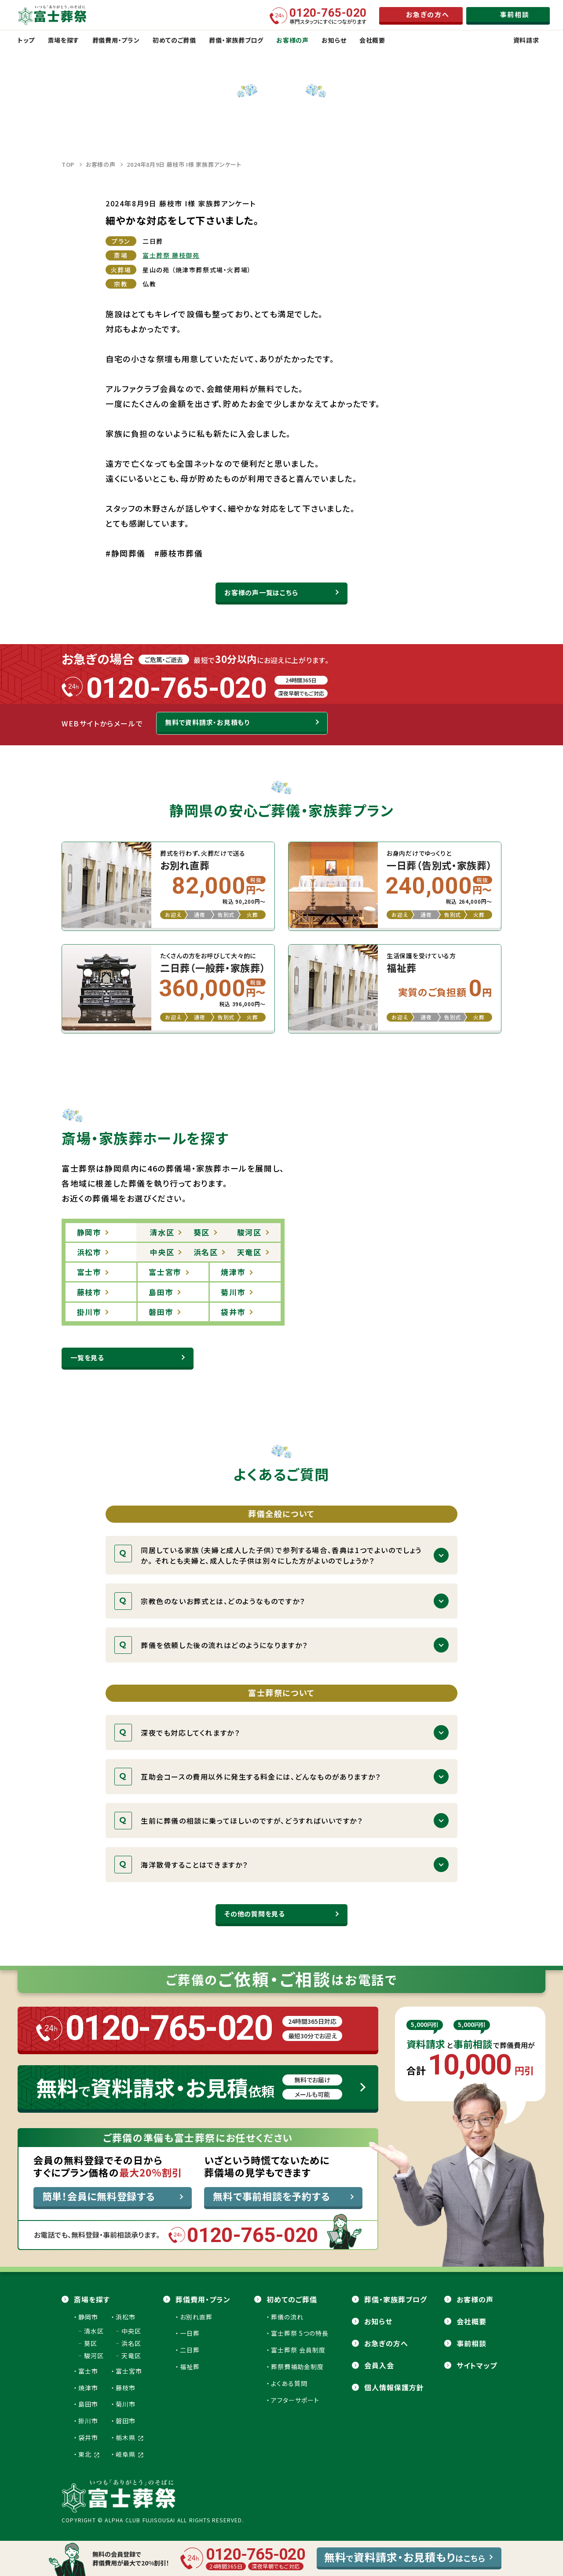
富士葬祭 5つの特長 (300, 2333)
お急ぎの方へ (386, 2343)
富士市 (88, 2371)
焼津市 (88, 2387)
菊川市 (125, 2404)
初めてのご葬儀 (292, 2299)
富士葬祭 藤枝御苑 (171, 255)
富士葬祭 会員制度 (298, 2349)
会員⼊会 (379, 2365)
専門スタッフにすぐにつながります (328, 16)
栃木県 (130, 2437)
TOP (68, 164)
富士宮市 (129, 2371)
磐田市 (125, 2420)
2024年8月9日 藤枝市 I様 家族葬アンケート (184, 164)
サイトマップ (477, 2365)
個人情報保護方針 (394, 2387)
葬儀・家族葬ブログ (395, 2299)
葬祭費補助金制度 (297, 2366)
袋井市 (88, 2437)
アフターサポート (295, 2400)
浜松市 (125, 2316)
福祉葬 (190, 2366)
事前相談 (471, 2343)
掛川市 (88, 2420)
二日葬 (190, 2349)
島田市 (88, 2404)
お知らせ (378, 2321)
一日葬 (190, 2333)
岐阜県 (130, 2454)
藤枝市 (125, 2387)
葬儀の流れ (287, 2316)
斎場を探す (92, 2299)
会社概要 (471, 2321)
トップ (26, 40)
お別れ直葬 (196, 2316)
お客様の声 (100, 164)
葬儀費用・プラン (202, 2299)
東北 (89, 2454)
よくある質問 (289, 2383)
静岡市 (88, 2316)
